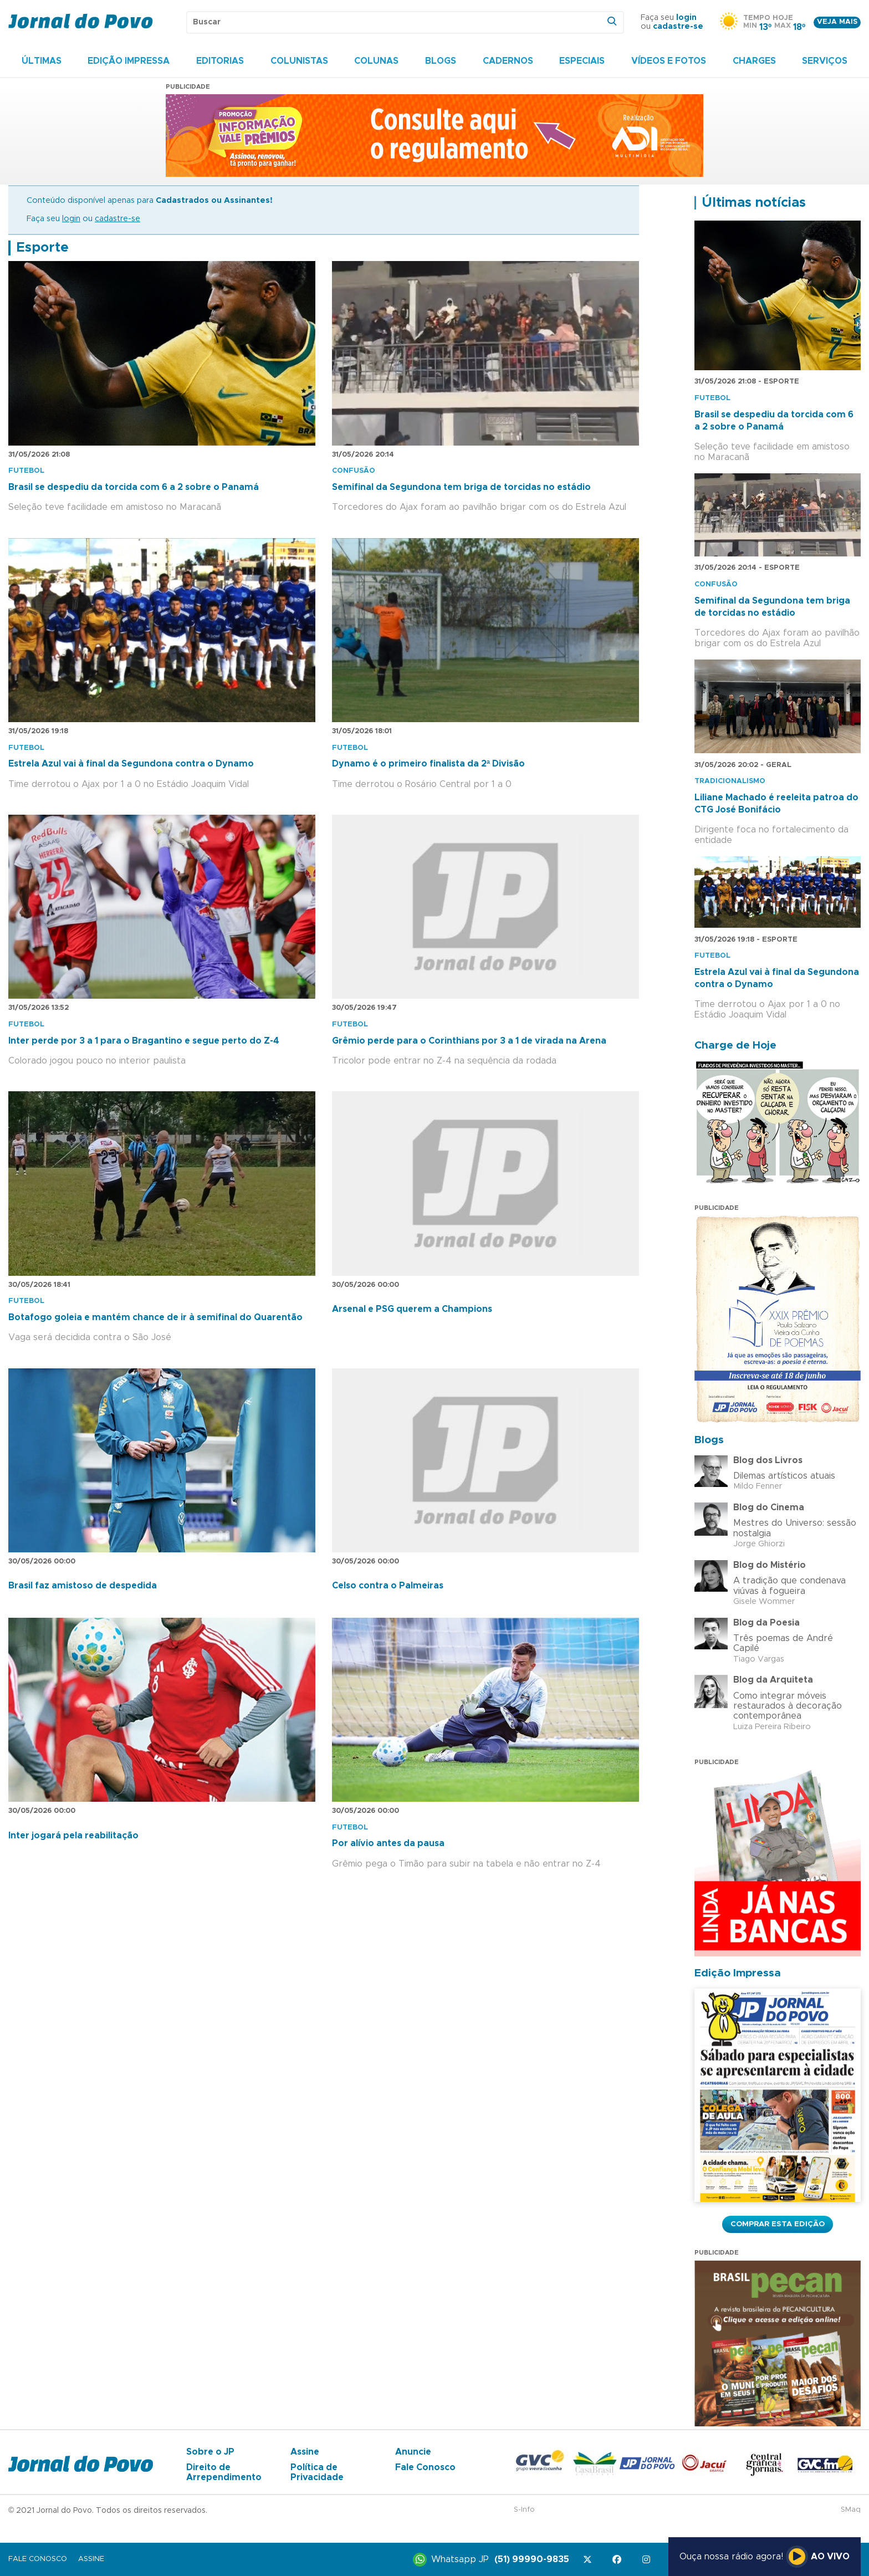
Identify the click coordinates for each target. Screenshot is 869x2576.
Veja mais (837, 21)
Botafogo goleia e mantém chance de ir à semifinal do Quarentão (155, 1317)
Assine (304, 2451)
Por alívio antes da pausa (388, 1843)
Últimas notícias (754, 202)
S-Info (524, 2509)
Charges (754, 61)
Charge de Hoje (735, 1045)
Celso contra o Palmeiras (387, 1585)
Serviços (824, 61)
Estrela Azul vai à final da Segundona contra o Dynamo (131, 763)
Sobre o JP (210, 2451)
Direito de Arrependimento (224, 2472)
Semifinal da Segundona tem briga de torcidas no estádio (461, 487)
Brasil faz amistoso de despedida (82, 1585)
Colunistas (299, 61)
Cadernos (508, 61)
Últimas (42, 61)
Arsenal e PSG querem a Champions (412, 1309)
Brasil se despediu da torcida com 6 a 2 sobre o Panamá (133, 487)
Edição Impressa (129, 61)
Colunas (376, 61)
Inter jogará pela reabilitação (73, 1835)
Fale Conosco (425, 2467)
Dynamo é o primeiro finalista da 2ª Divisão (428, 763)
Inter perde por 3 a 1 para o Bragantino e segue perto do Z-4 (143, 1040)
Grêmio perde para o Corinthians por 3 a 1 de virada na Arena (469, 1040)
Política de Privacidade (317, 2472)
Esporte (42, 247)
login (686, 18)
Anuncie (413, 2451)
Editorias (220, 61)
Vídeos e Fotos (668, 61)
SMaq (851, 2509)
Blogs (440, 61)
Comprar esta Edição (777, 2224)
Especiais (582, 61)
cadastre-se (678, 26)
